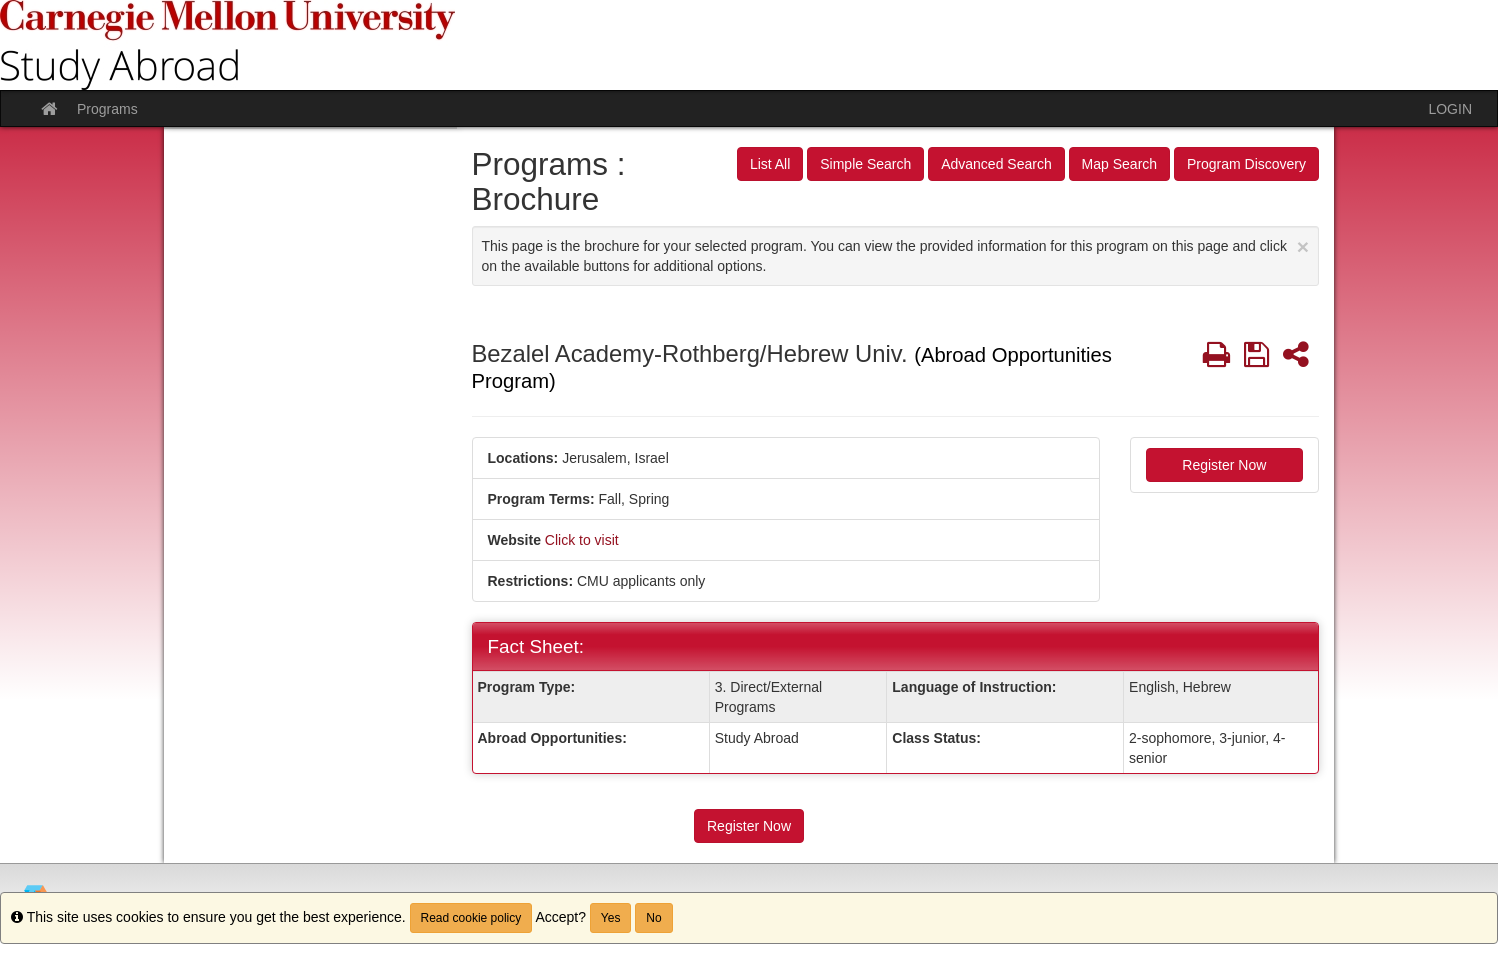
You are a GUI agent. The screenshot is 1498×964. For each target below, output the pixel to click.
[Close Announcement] (1303, 246)
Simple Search (865, 164)
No (653, 918)
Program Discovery (1246, 164)
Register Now (1224, 465)
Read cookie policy (471, 918)
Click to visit (582, 540)
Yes (611, 918)
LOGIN (1450, 109)
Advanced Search (996, 164)
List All (770, 164)
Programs (107, 109)
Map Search (1119, 164)
